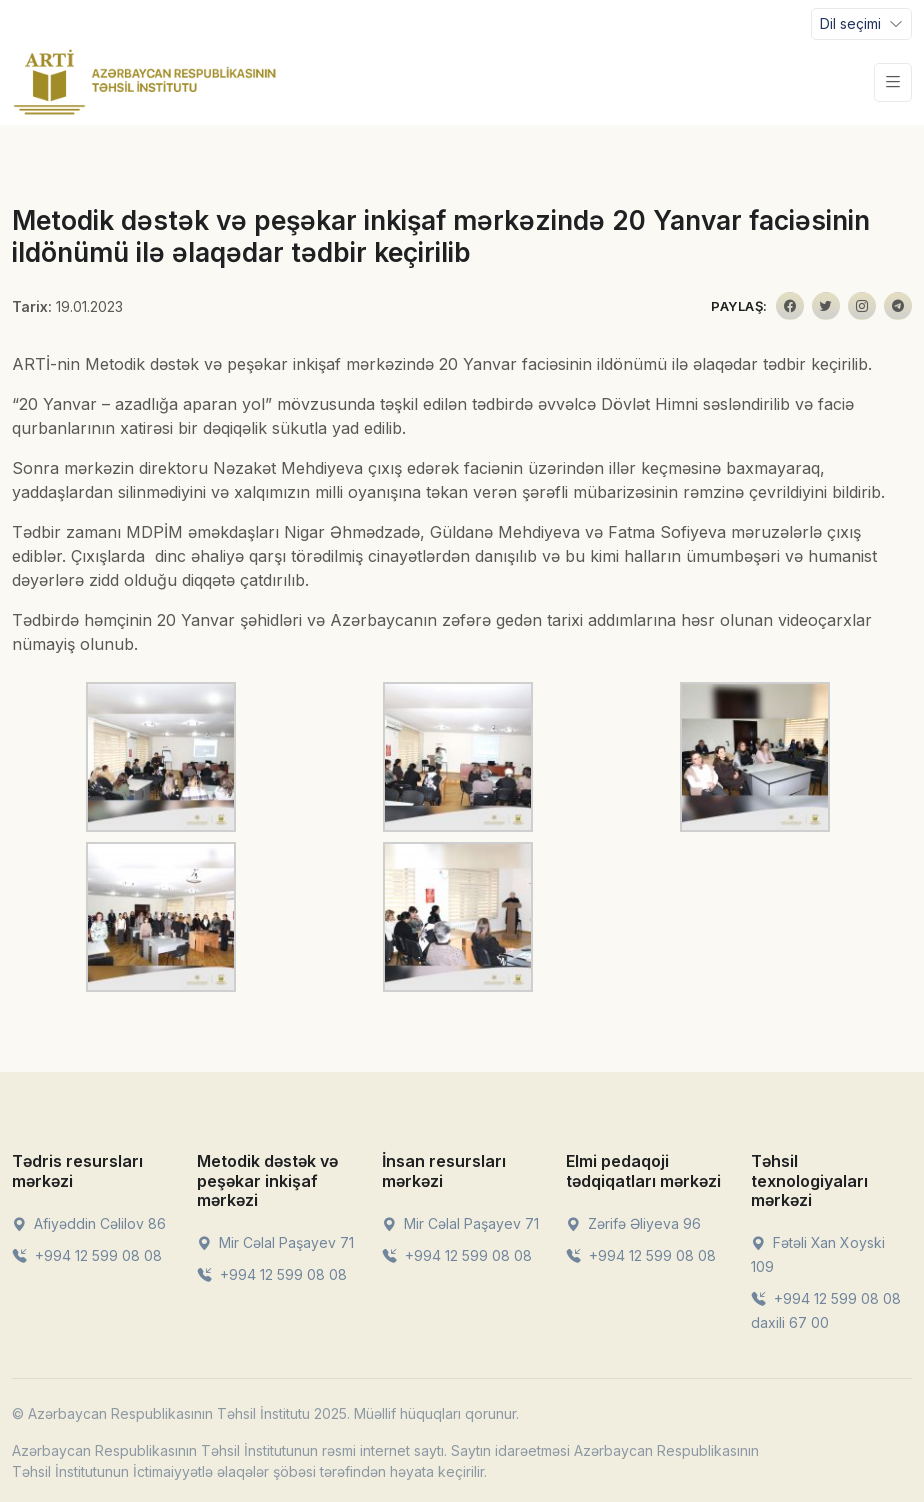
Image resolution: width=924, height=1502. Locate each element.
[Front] (145, 82)
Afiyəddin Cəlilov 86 (89, 1223)
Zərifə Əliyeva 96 (633, 1223)
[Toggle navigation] (861, 24)
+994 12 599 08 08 (87, 1255)
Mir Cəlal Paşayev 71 (275, 1242)
